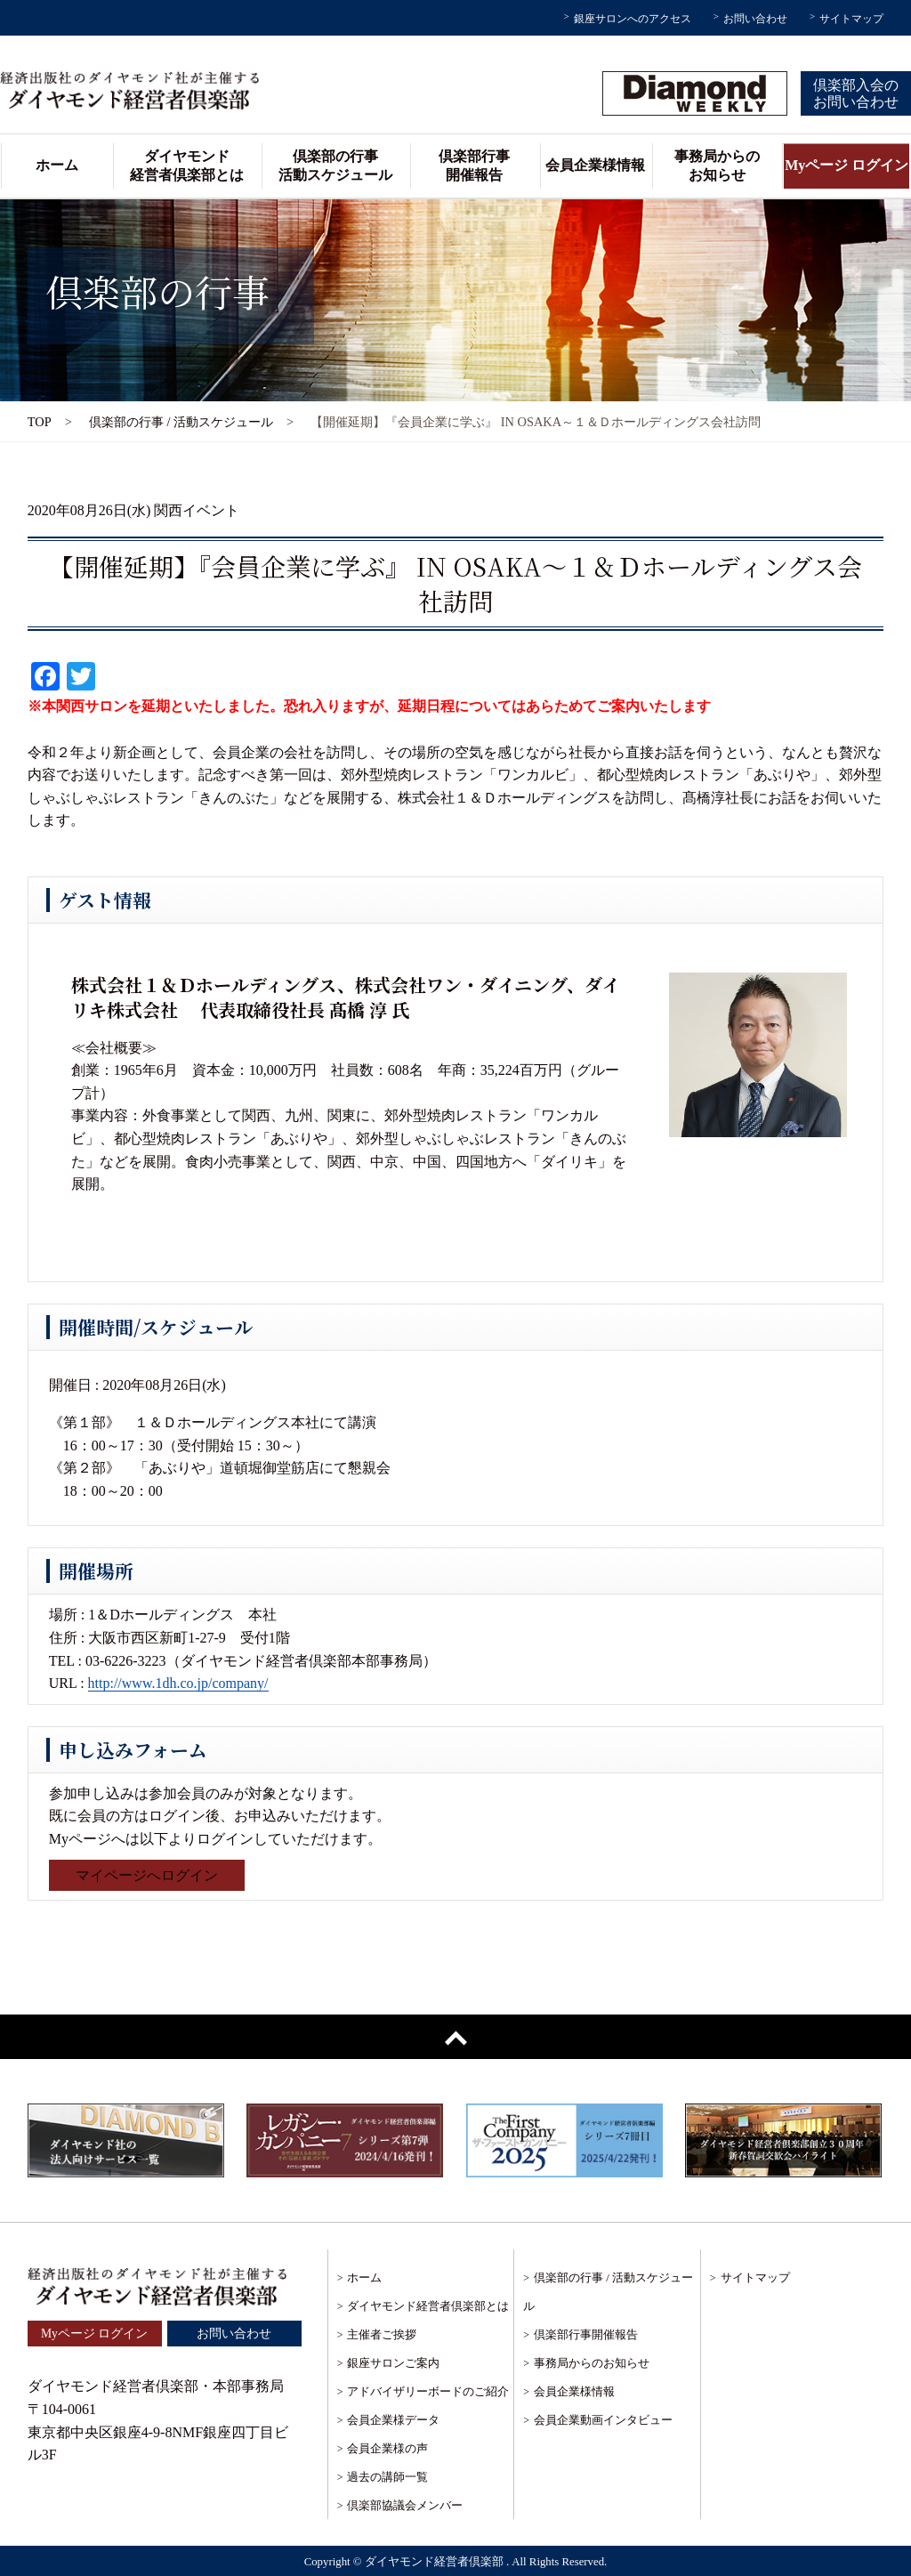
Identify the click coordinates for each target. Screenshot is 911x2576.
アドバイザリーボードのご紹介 (428, 2391)
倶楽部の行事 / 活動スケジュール (181, 422)
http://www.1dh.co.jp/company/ (178, 1683)
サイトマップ (851, 18)
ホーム (57, 165)
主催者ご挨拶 (381, 2334)
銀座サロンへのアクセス (632, 18)
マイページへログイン (147, 1875)
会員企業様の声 (387, 2448)
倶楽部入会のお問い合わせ (856, 93)
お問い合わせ (755, 18)
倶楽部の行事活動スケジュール (335, 165)
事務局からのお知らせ (717, 165)
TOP (40, 422)
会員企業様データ (393, 2420)
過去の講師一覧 (387, 2476)
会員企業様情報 (595, 165)
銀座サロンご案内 (393, 2363)
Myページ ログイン (846, 165)
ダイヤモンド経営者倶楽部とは (187, 165)
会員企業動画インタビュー (603, 2420)
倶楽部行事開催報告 (474, 165)
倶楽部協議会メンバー (405, 2505)
